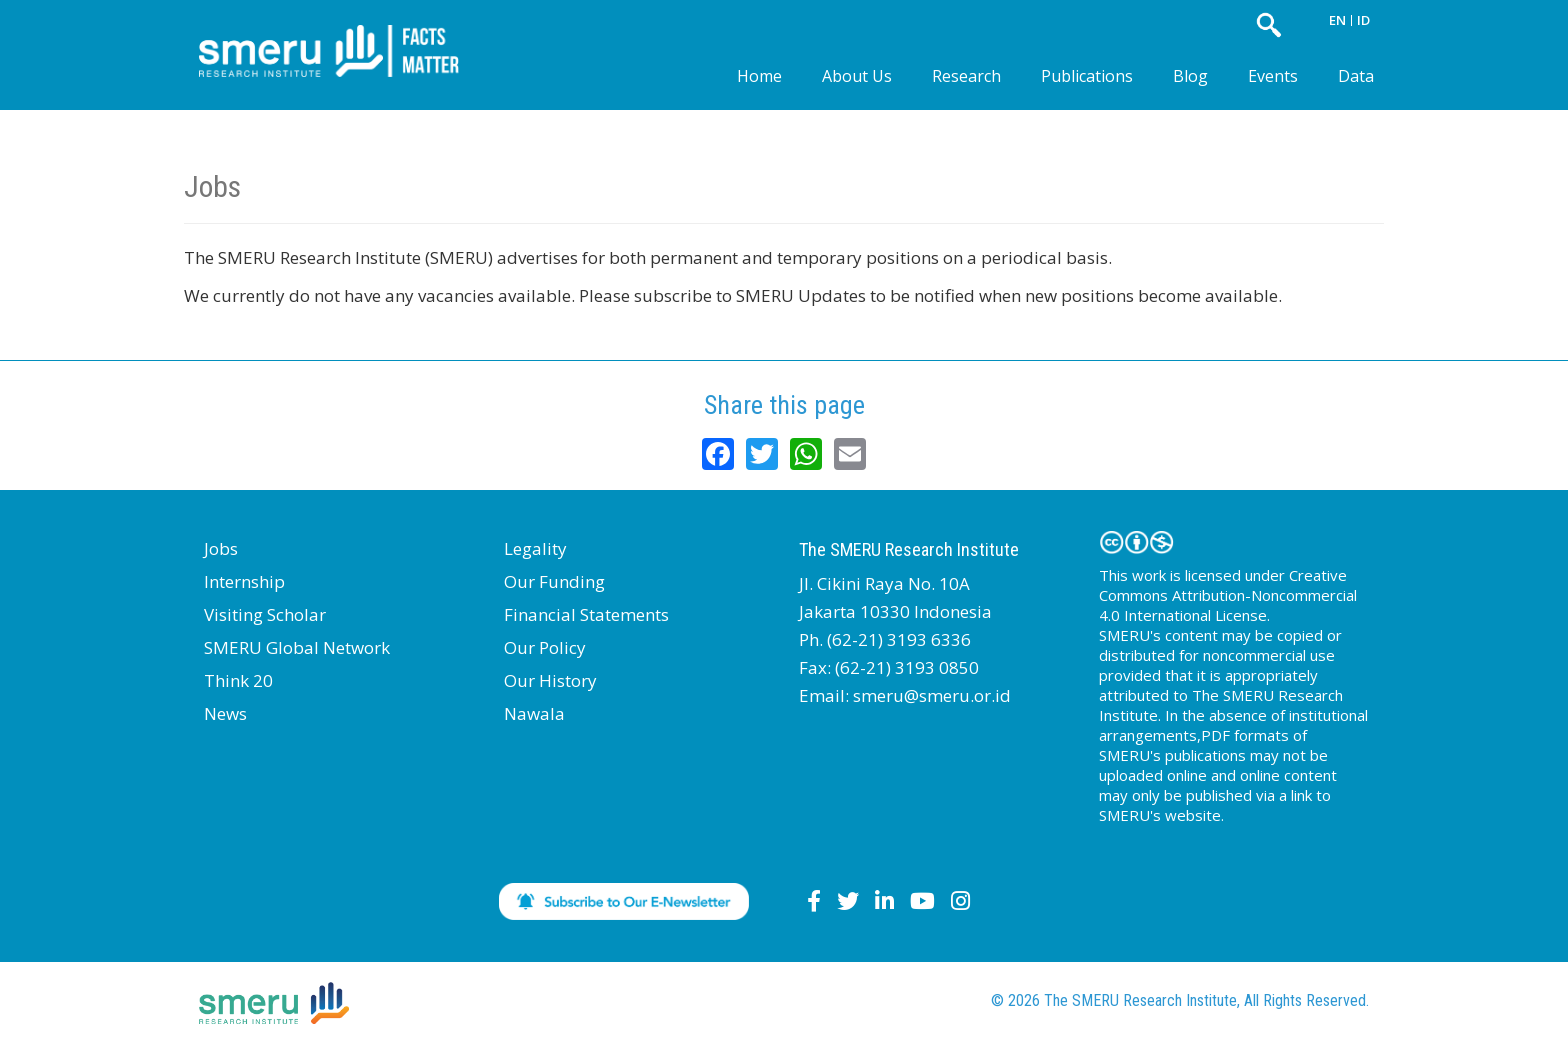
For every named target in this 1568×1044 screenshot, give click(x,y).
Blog (1190, 76)
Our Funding (554, 581)
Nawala (534, 713)
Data (1356, 76)
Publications (1087, 76)
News (225, 713)
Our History (550, 680)
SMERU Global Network (297, 647)
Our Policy (545, 647)
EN (1337, 20)
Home (759, 76)
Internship (244, 581)
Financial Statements (586, 614)
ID (1363, 20)
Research (966, 76)
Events (1273, 76)
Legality (535, 548)
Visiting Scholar (265, 614)
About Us (857, 76)
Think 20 (238, 680)
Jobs (221, 548)
